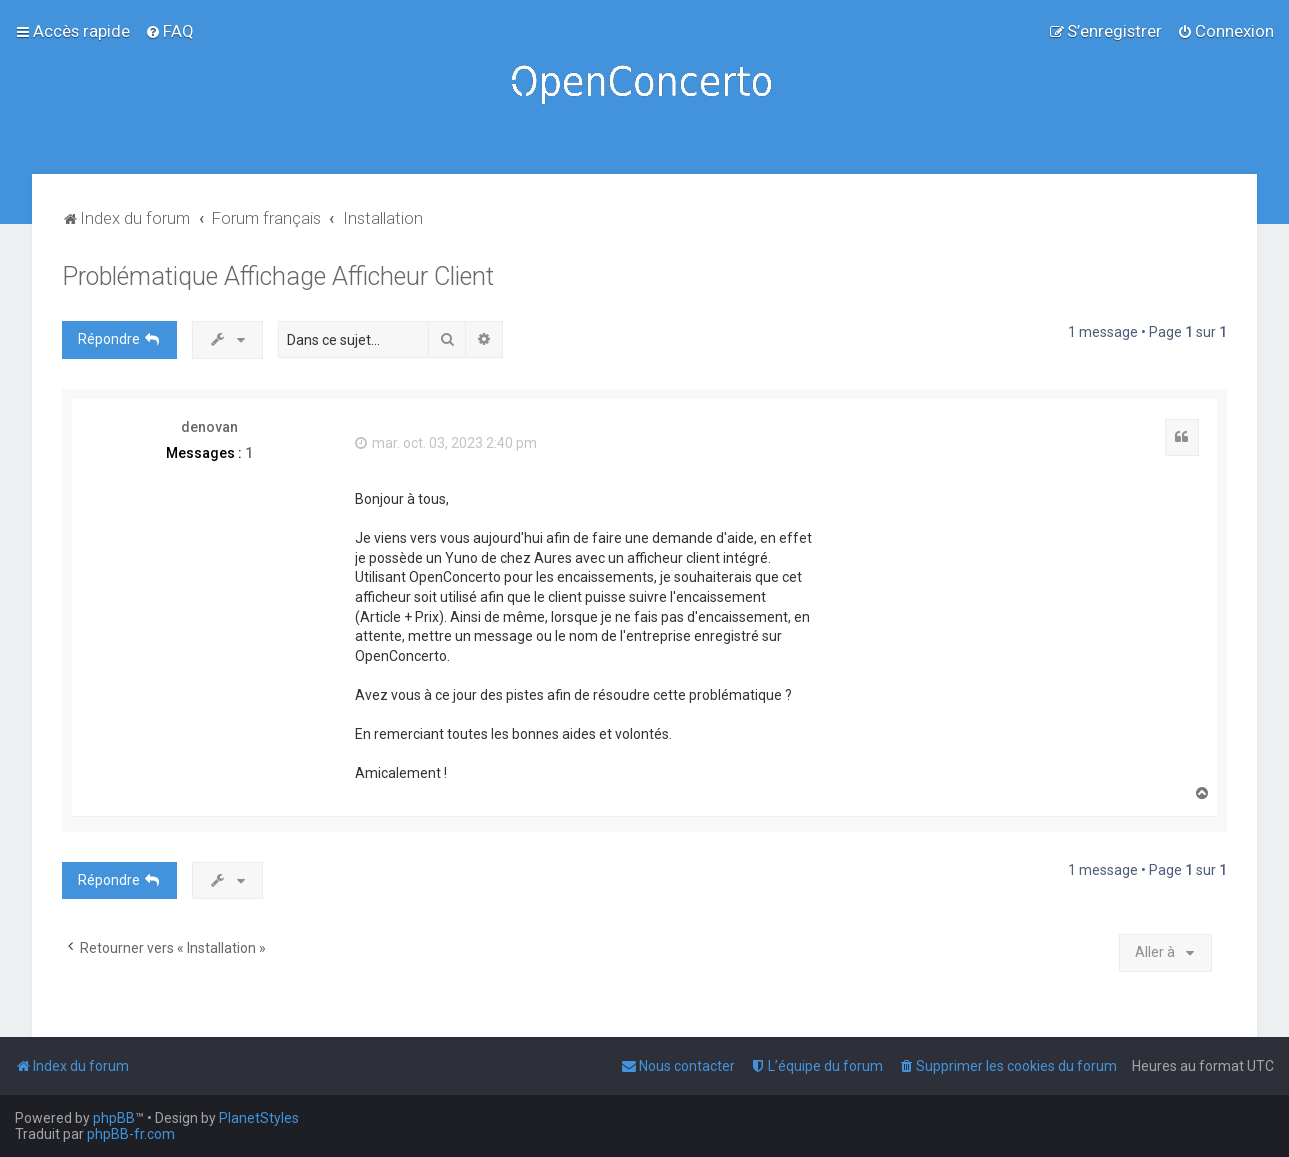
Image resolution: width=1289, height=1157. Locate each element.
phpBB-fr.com (131, 1134)
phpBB (114, 1118)
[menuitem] (169, 31)
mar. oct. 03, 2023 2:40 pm (446, 443)
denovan (209, 427)
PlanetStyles (259, 1118)
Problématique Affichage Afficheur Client (278, 276)
